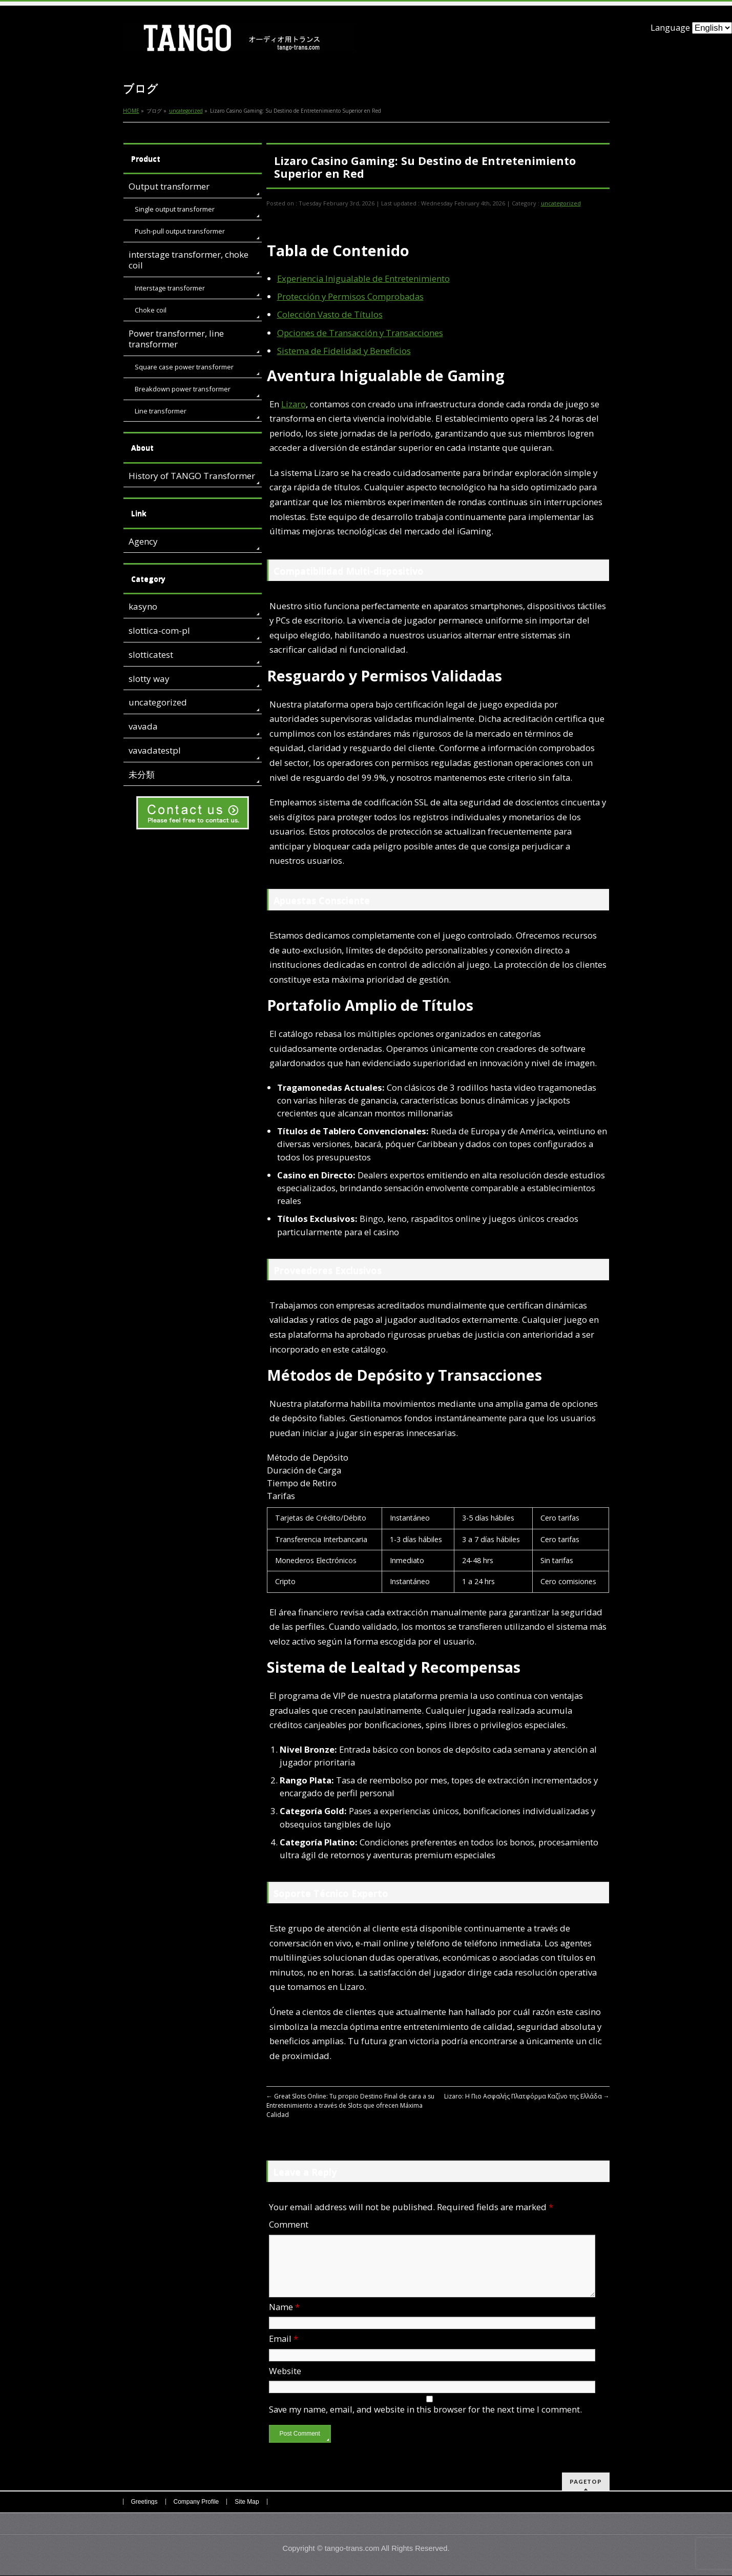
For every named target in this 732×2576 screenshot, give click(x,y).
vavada (143, 726)
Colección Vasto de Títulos (330, 314)
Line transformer (160, 411)
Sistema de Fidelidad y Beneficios (344, 351)
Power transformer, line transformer (176, 338)
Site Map (247, 2502)
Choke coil (150, 310)
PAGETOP (586, 2482)
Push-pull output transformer (180, 231)
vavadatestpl (155, 750)
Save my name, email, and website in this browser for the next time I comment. (425, 2421)
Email (283, 2351)
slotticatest (151, 654)
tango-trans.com (352, 2549)
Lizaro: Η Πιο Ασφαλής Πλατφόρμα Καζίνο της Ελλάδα (527, 2096)
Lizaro (293, 404)
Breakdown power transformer (183, 388)
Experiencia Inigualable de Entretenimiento (363, 278)
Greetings (144, 2502)
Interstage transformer (170, 288)
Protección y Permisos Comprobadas (350, 296)
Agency (143, 541)
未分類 (142, 774)
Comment (288, 2224)
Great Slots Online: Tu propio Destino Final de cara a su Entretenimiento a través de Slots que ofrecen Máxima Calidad (350, 2105)
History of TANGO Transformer (192, 476)
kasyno (143, 606)
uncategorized (561, 203)
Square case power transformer (184, 366)
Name (284, 2319)
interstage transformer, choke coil (188, 260)
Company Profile (196, 2502)
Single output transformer (175, 209)
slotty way (149, 678)
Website (285, 2383)
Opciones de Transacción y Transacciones (360, 333)
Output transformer (169, 186)
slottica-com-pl (159, 630)
